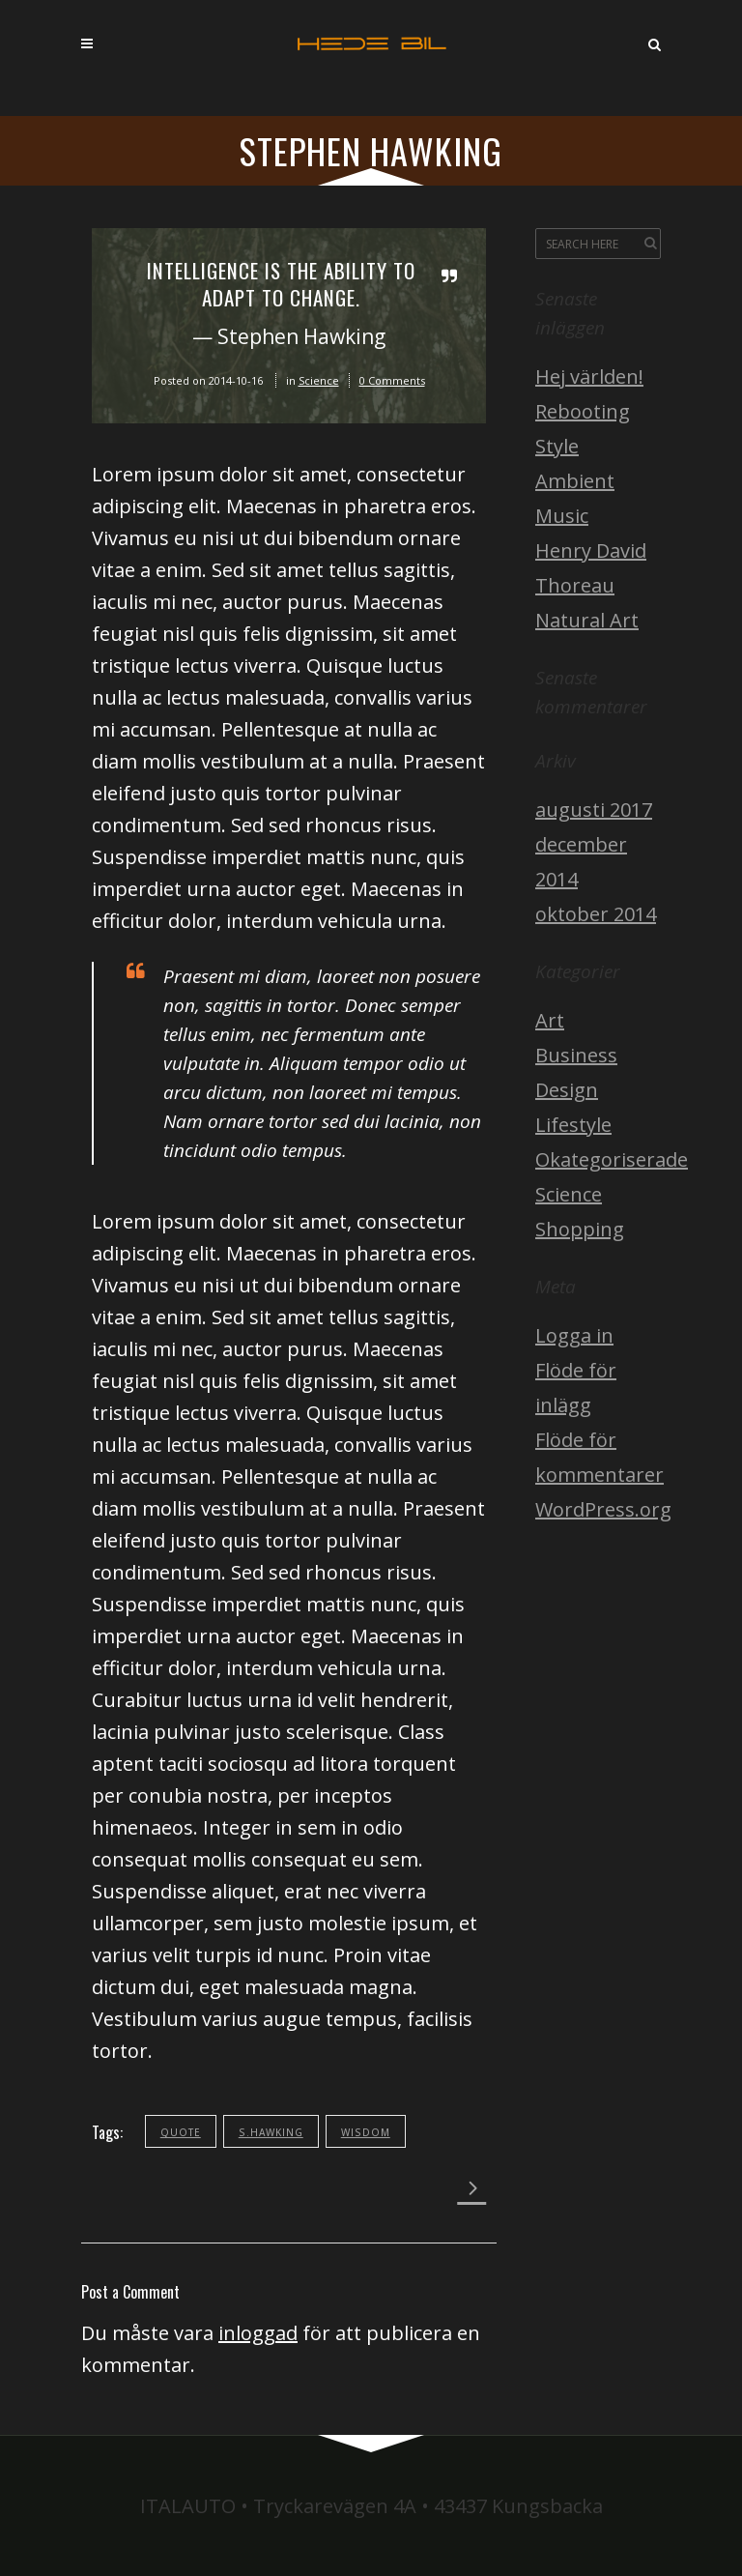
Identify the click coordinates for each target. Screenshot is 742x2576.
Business (576, 1055)
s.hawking (271, 2132)
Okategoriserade (611, 1159)
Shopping (579, 1229)
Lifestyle (573, 1125)
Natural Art (587, 620)
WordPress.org (603, 1509)
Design (566, 1090)
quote (180, 2132)
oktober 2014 (595, 914)
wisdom (365, 2132)
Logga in (574, 1335)
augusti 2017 (593, 809)
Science (319, 380)
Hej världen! (589, 376)
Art (549, 1020)
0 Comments (392, 380)
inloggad (258, 2333)
